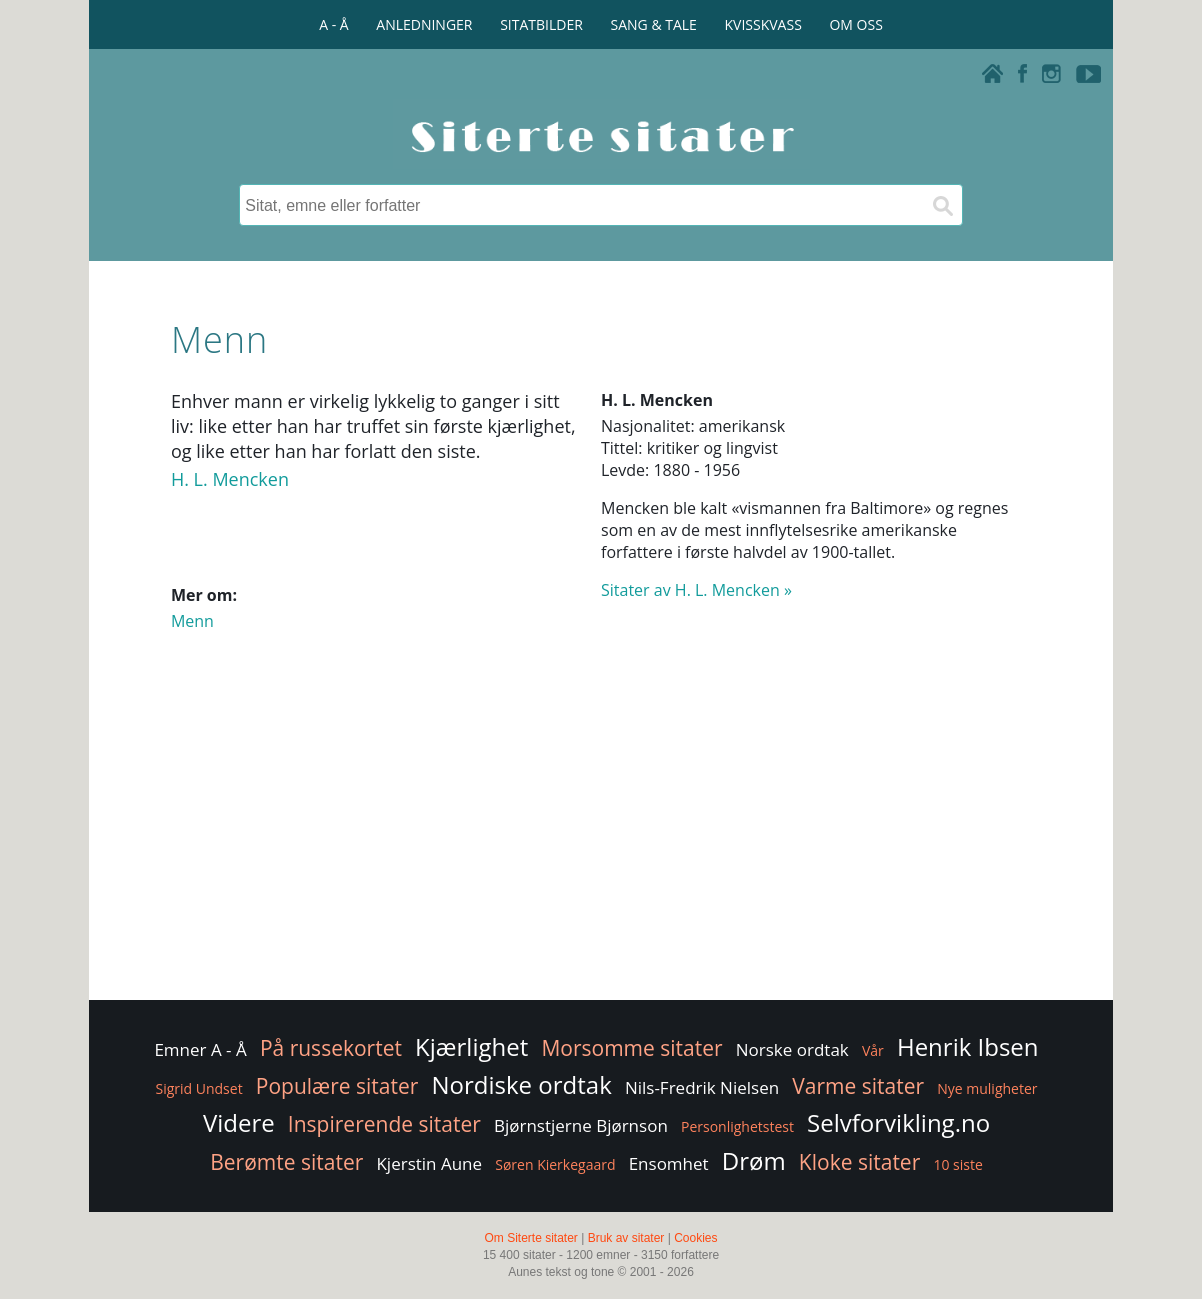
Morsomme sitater (631, 1048)
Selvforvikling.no (898, 1122)
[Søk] (942, 205)
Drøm (754, 1160)
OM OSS (855, 24)
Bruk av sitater (626, 1238)
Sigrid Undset (198, 1088)
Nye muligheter (987, 1088)
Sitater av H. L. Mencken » (696, 590)
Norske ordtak (792, 1049)
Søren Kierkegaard (555, 1164)
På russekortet (331, 1048)
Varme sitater (858, 1086)
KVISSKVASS (763, 24)
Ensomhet (669, 1163)
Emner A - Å (200, 1049)
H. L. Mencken (230, 479)
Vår (873, 1050)
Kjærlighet (471, 1046)
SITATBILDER (541, 24)
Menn (192, 621)
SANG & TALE (654, 24)
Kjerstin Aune (429, 1163)
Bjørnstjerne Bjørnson (581, 1125)
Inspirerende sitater (384, 1124)
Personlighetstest (737, 1126)
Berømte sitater (286, 1162)
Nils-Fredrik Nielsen (702, 1087)
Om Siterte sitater (530, 1238)
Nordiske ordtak (522, 1084)
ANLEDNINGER (424, 24)
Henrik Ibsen (968, 1046)
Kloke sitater (859, 1162)
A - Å (333, 24)
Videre (239, 1122)
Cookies (695, 1238)
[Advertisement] (601, 836)
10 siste (957, 1164)
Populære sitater (337, 1086)
